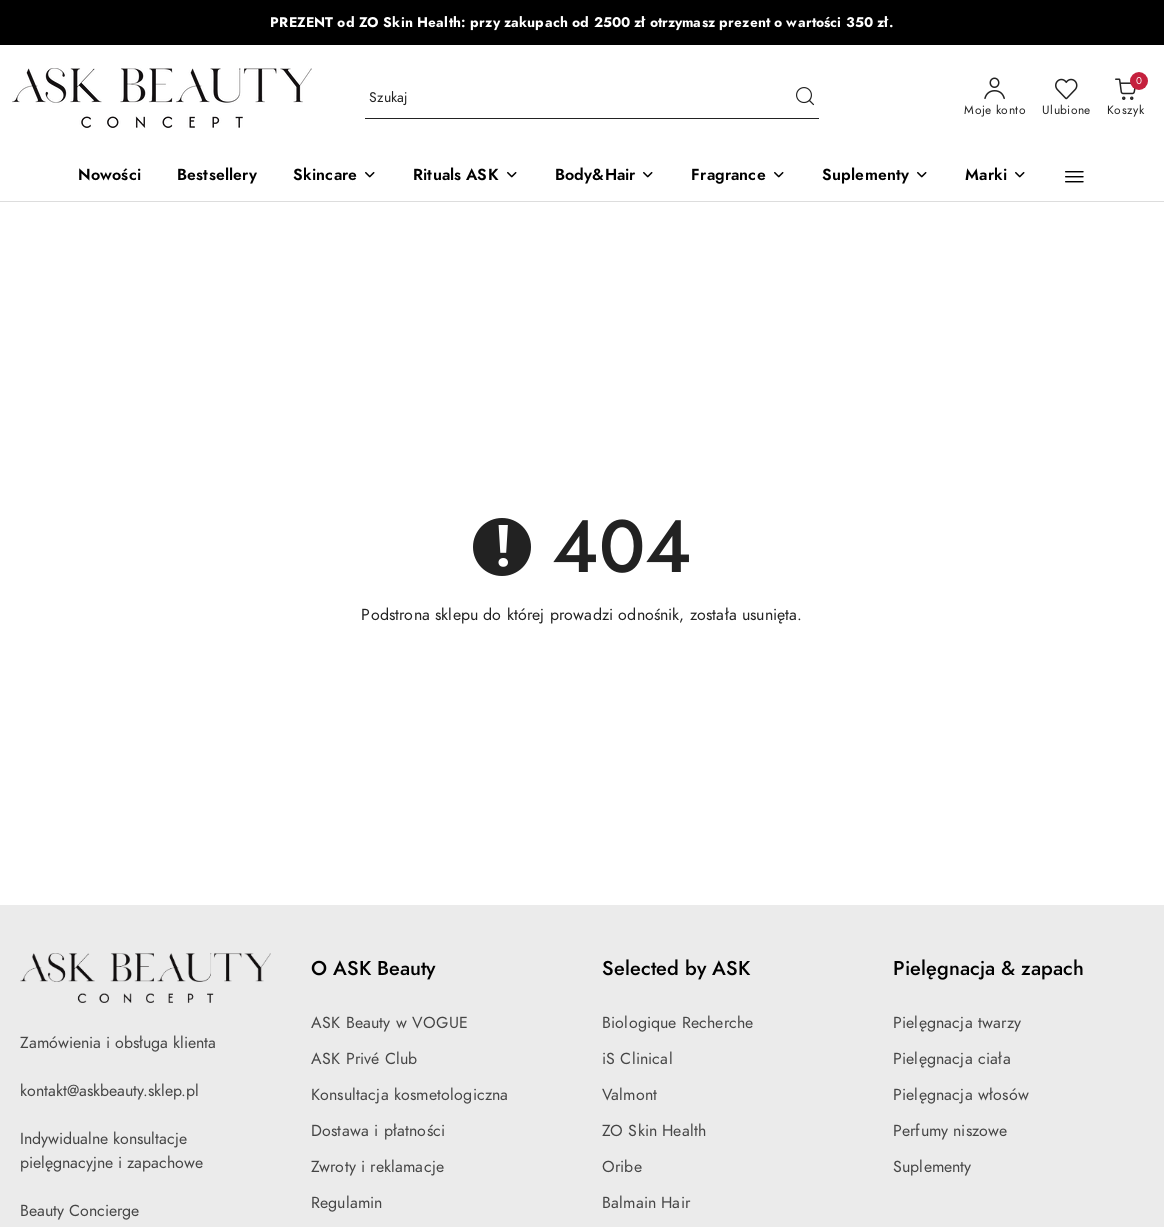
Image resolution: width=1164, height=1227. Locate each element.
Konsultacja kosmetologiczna (409, 1095)
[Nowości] (109, 176)
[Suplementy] (876, 176)
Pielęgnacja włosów (961, 1095)
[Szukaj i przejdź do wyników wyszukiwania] (805, 98)
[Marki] (996, 176)
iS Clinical (637, 1059)
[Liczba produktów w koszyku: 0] (1125, 98)
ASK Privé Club (364, 1059)
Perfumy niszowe (950, 1131)
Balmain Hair (646, 1203)
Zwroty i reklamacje (377, 1167)
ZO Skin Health (654, 1131)
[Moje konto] (995, 98)
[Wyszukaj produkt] (592, 98)
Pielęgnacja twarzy (957, 1023)
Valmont (629, 1095)
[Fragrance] (738, 176)
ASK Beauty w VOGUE (389, 1023)
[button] (1074, 177)
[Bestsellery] (217, 176)
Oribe (622, 1167)
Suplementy (932, 1167)
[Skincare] (335, 176)
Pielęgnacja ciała (952, 1059)
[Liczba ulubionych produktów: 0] (1066, 98)
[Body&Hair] (605, 176)
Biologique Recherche (677, 1023)
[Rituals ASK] (466, 176)
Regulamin (346, 1203)
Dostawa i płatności (378, 1131)
